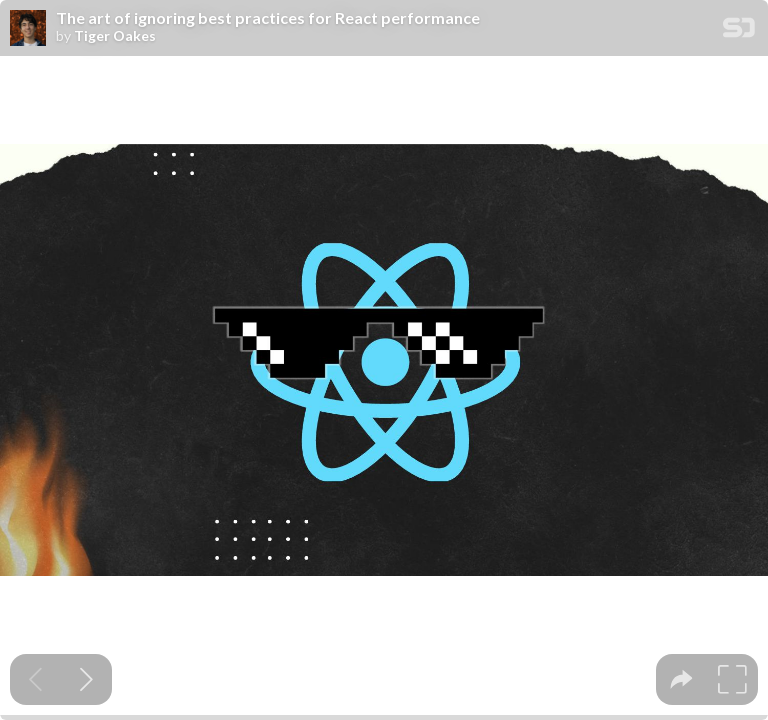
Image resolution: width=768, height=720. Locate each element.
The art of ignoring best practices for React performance (268, 18)
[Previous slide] (35, 679)
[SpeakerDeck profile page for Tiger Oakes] (28, 29)
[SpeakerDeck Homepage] (739, 31)
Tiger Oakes (115, 36)
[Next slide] (86, 679)
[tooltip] (681, 679)
